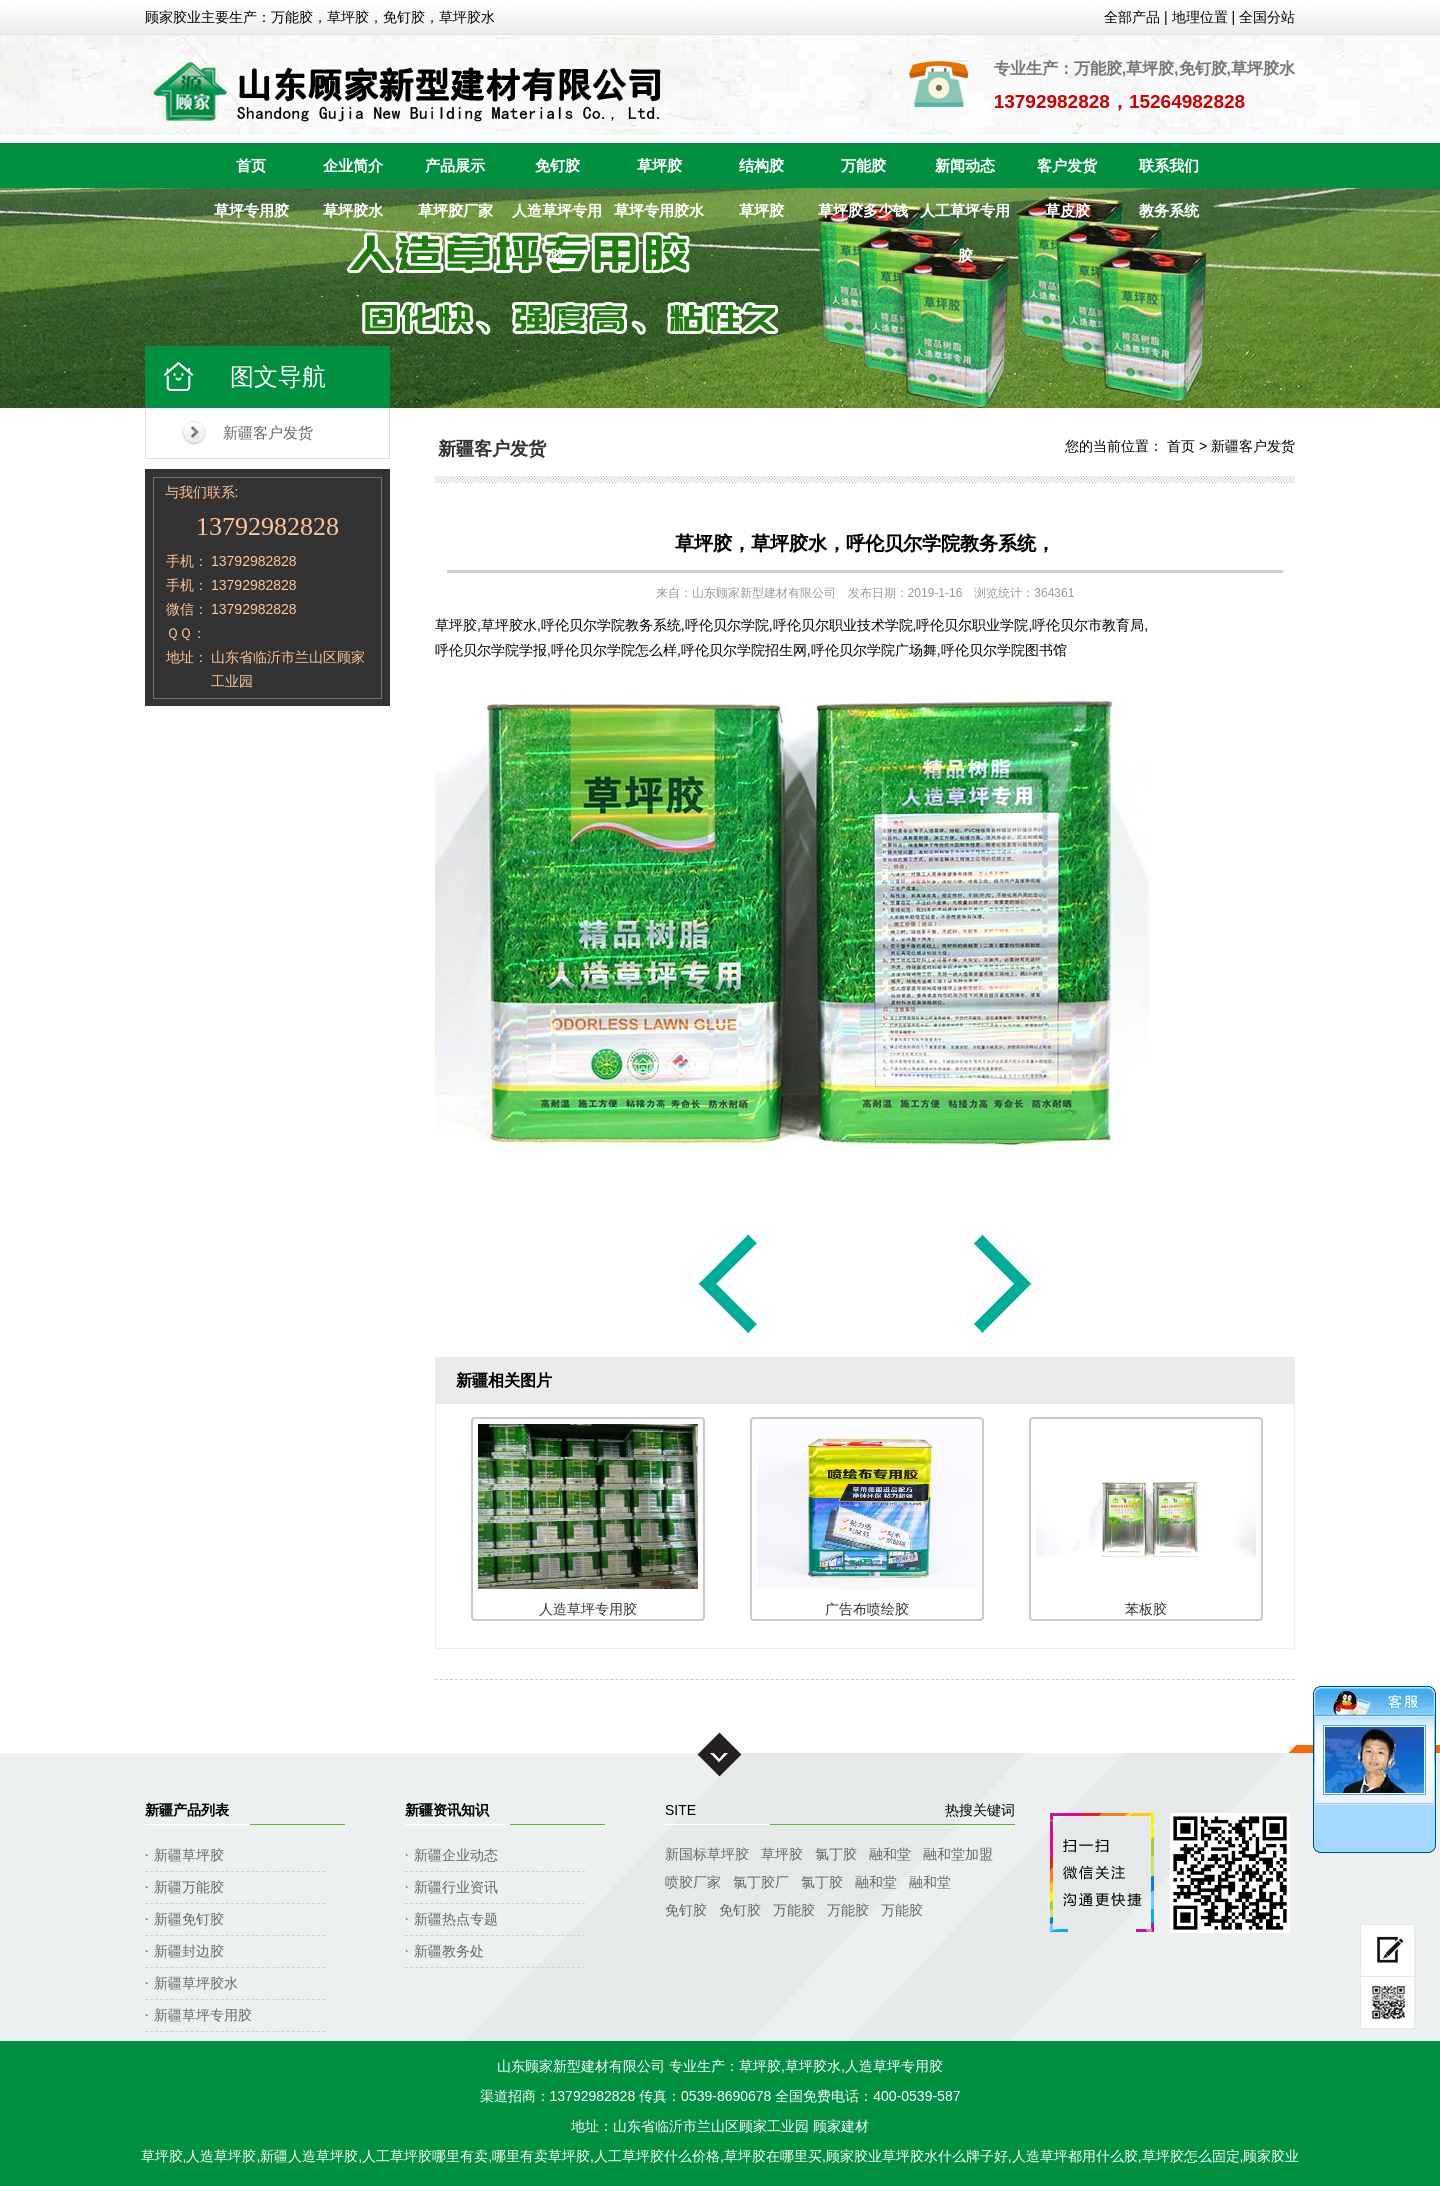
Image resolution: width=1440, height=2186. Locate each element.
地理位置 (1200, 17)
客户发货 (1067, 165)
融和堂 (890, 1854)
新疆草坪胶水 (196, 1983)
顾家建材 (841, 2126)
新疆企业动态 (456, 1855)
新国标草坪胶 (707, 1854)
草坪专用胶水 (659, 210)
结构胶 (761, 165)
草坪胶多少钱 (863, 210)
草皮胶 (1067, 210)
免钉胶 (557, 165)
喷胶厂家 (693, 1882)
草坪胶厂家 (455, 210)
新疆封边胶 (189, 1951)
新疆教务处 (449, 1951)
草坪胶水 (353, 210)
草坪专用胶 (251, 210)
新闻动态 (965, 165)
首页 (251, 165)
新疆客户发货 (268, 432)
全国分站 (1267, 17)
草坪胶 (659, 165)
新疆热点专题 (456, 1919)
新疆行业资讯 (456, 1887)
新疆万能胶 (189, 1887)
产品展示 (455, 165)
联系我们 (1169, 165)
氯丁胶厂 (761, 1882)
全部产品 (1132, 17)
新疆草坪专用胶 (203, 2015)
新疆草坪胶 (189, 1855)
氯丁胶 (836, 1854)
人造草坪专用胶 (557, 217)
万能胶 (863, 165)
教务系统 (1169, 210)
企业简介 (353, 165)
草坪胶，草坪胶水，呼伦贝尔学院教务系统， (865, 543)
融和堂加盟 (958, 1854)
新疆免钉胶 (189, 1919)
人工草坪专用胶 (965, 217)
